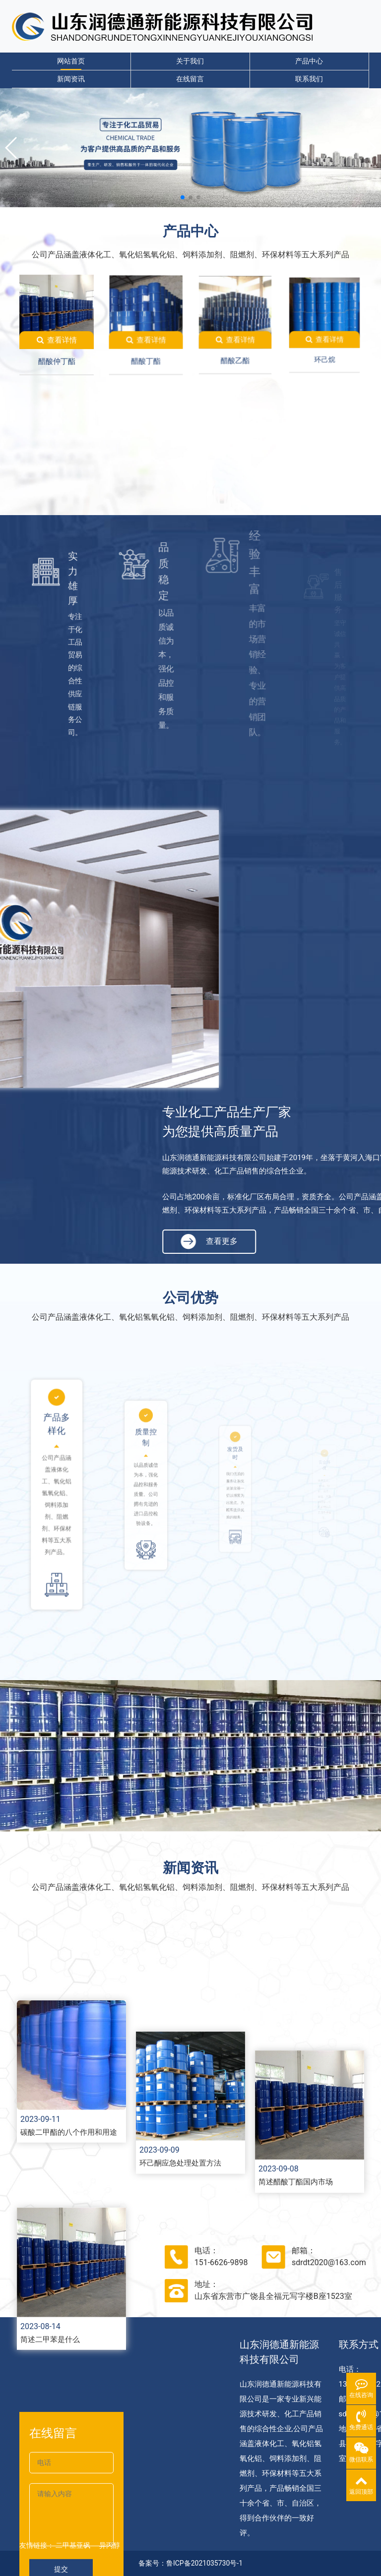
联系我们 (309, 79)
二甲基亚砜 (73, 2545)
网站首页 (71, 61)
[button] (11, 148)
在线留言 (190, 79)
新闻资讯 (71, 79)
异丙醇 (109, 2545)
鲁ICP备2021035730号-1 (204, 2563)
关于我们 (190, 61)
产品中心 (309, 61)
